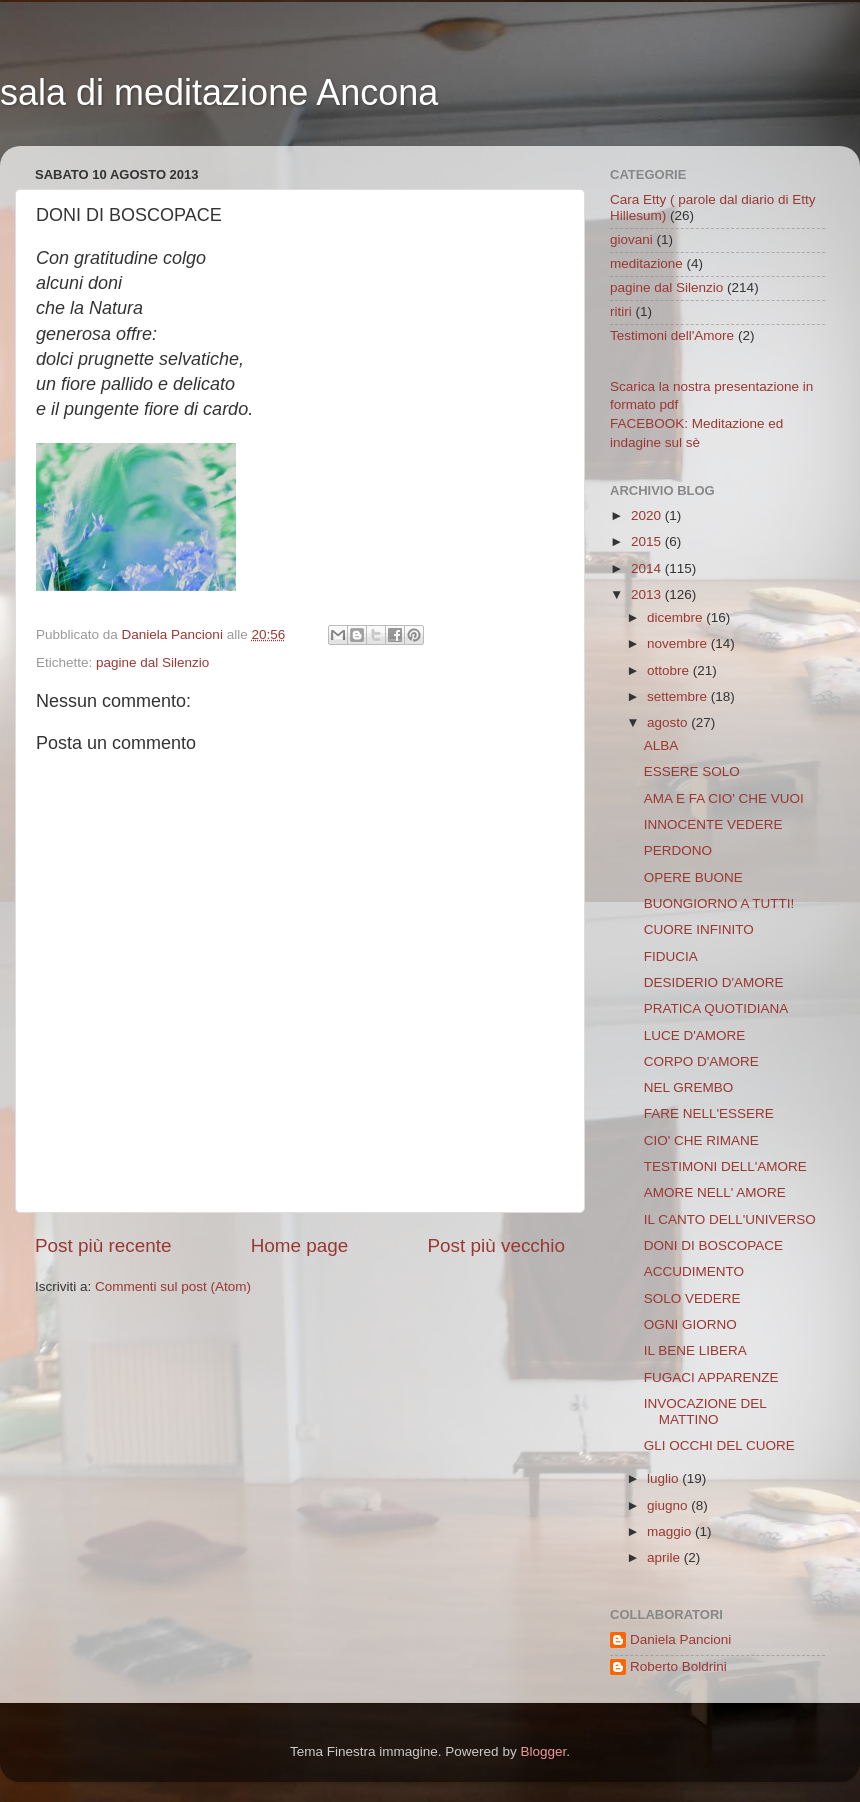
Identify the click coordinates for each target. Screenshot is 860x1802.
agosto (669, 722)
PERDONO (678, 850)
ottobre (670, 670)
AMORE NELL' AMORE (715, 1192)
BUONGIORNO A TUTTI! (719, 903)
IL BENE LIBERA (695, 1350)
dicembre (676, 617)
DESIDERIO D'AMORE (714, 982)
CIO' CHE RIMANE (701, 1140)
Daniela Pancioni (680, 1639)
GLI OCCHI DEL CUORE (719, 1445)
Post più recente (103, 1245)
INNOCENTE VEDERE (713, 824)
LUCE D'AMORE (695, 1035)
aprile (665, 1557)
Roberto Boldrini (678, 1666)
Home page (300, 1245)
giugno (669, 1505)
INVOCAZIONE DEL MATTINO (705, 1411)
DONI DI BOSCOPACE (713, 1245)
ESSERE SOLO (692, 771)
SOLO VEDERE (692, 1298)
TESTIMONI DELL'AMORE (725, 1166)
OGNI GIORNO (690, 1324)
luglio (664, 1478)
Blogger (543, 1751)
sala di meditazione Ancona (219, 92)
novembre (679, 643)
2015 (648, 541)
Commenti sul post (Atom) (173, 1286)
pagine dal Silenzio (152, 662)
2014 (648, 568)
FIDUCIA (671, 956)
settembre (679, 696)
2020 (648, 515)
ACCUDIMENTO (694, 1271)
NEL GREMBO (689, 1087)
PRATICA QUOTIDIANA (716, 1008)
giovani (631, 239)
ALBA (661, 745)
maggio (671, 1531)
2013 (648, 594)
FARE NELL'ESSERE (709, 1113)
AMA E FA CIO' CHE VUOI (724, 798)
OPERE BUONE (693, 877)
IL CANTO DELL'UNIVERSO (730, 1219)
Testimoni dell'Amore (672, 335)
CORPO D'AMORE (701, 1061)
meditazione (646, 263)
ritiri (621, 311)
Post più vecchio (496, 1245)
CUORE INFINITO (699, 929)
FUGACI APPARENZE (711, 1377)
